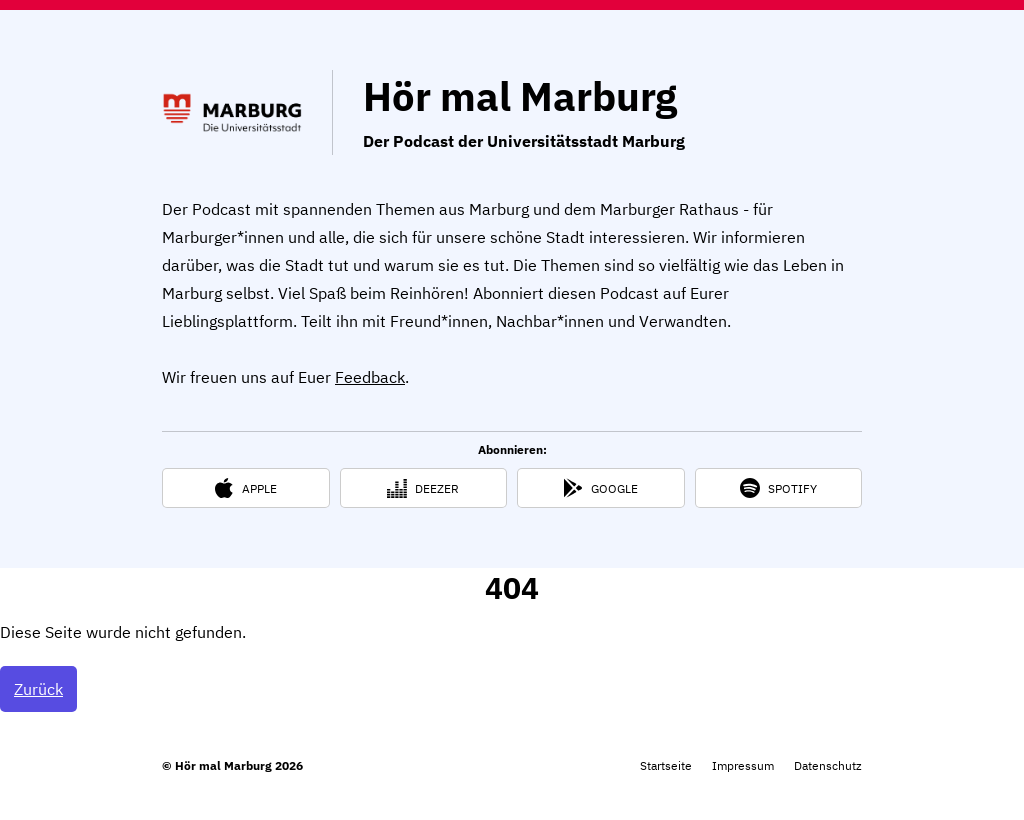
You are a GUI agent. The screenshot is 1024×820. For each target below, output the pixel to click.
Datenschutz (828, 765)
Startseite (666, 765)
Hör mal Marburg (520, 96)
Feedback (370, 377)
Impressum (743, 765)
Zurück (38, 689)
